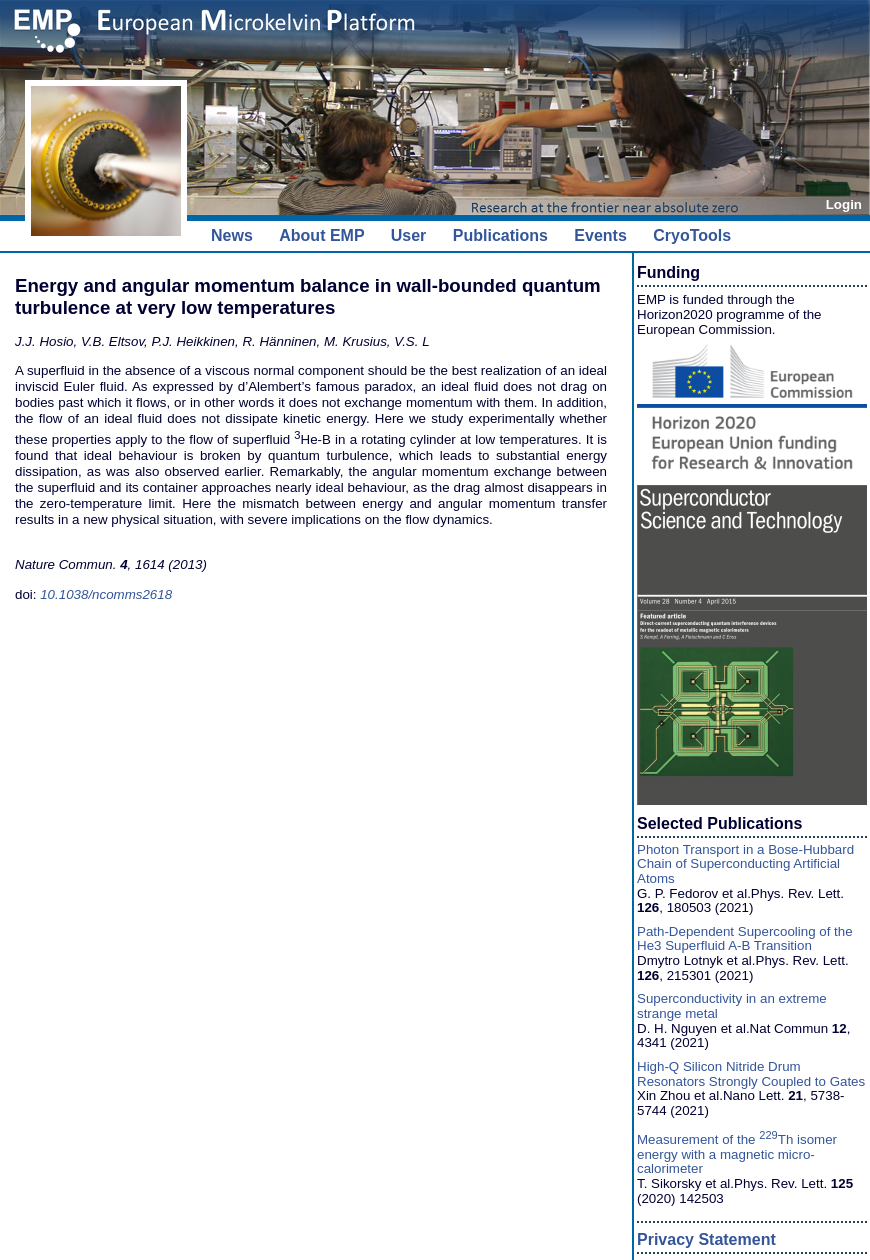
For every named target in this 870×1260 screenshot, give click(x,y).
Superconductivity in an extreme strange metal (732, 1006)
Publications (500, 235)
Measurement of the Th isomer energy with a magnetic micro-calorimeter (737, 1154)
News (232, 235)
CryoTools (692, 235)
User (409, 235)
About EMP (321, 235)
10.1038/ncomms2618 (106, 594)
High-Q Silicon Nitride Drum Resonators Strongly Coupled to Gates (751, 1074)
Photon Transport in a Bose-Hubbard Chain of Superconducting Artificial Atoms (745, 864)
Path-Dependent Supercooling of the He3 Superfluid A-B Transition (745, 939)
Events (600, 235)
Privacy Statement (706, 1239)
